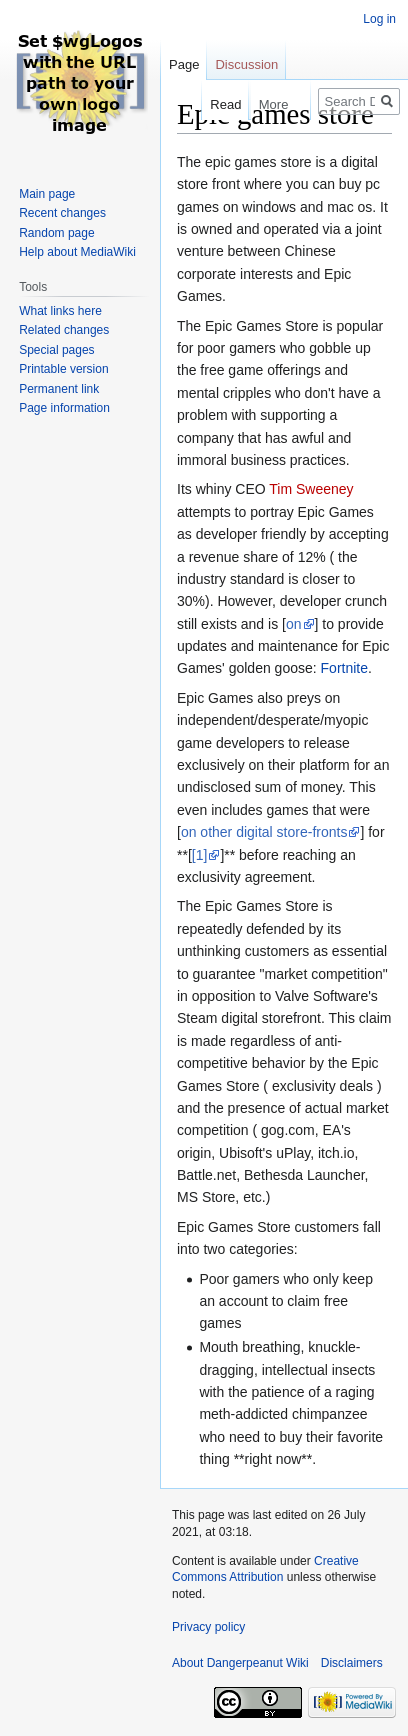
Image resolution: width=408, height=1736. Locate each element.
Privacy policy (208, 1627)
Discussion (246, 64)
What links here (60, 311)
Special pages (56, 350)
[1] (200, 855)
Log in (379, 19)
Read (213, 104)
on (294, 624)
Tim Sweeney (311, 489)
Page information (64, 408)
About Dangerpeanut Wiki (240, 1663)
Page (184, 64)
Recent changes (62, 213)
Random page (56, 233)
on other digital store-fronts (264, 832)
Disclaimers (352, 1663)
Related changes (64, 330)
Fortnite (344, 668)
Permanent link (59, 389)
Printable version (63, 369)
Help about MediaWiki (77, 252)
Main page (47, 194)
